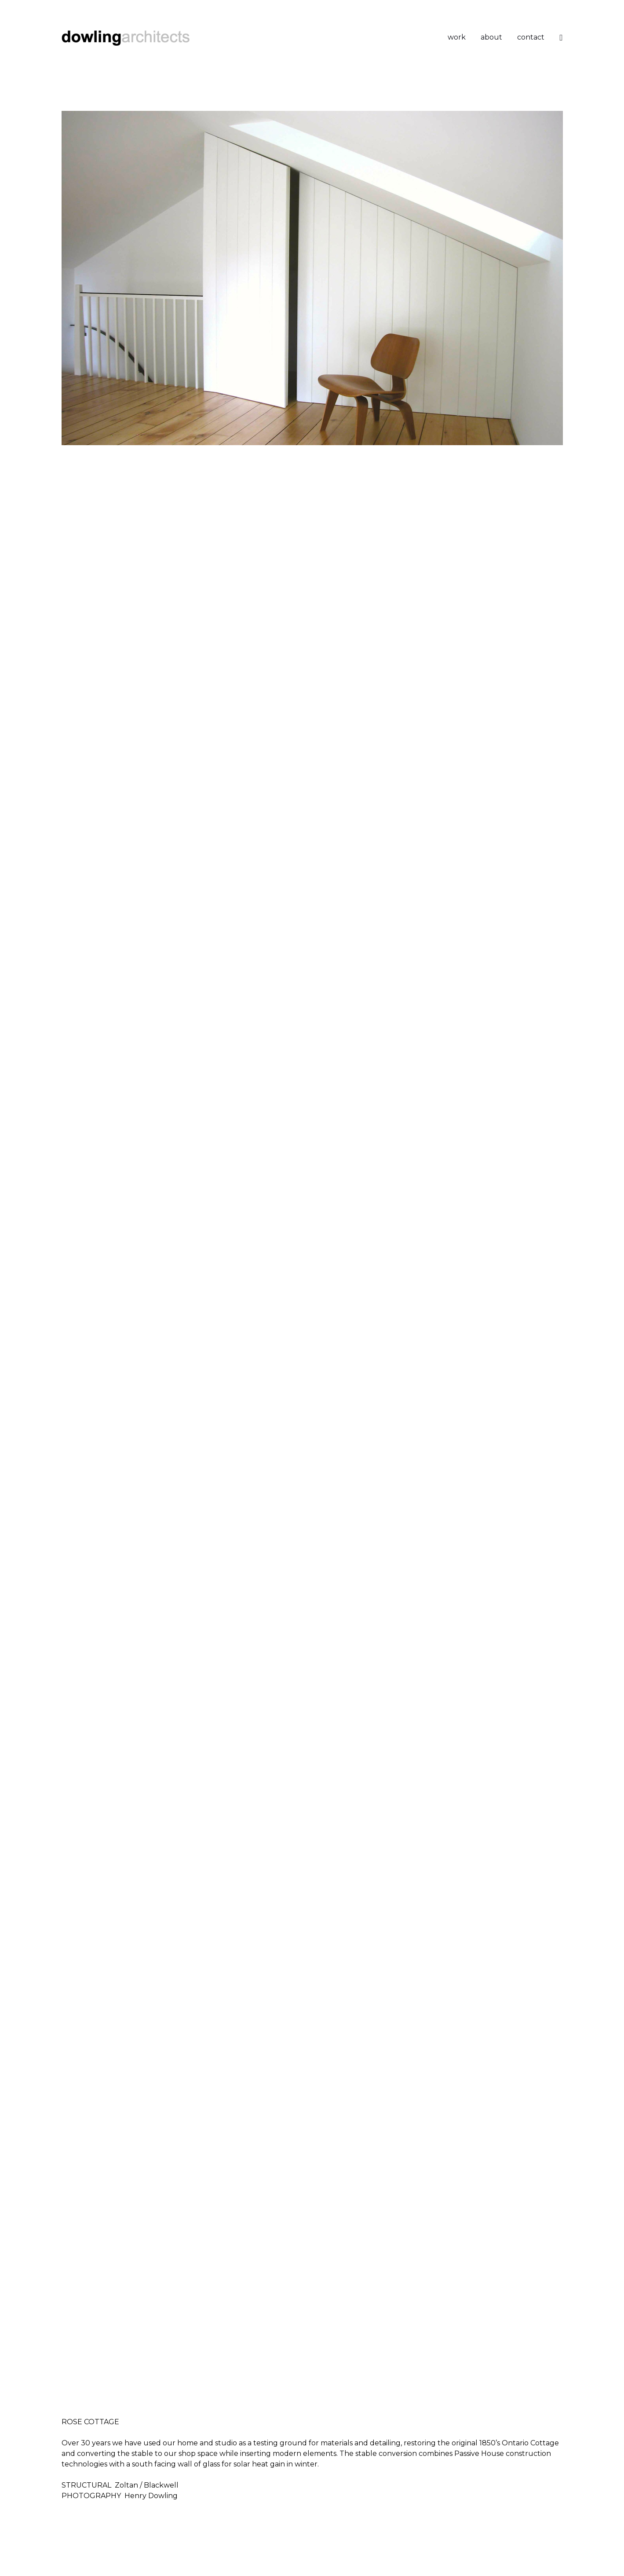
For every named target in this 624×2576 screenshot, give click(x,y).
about (491, 37)
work (457, 37)
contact (530, 37)
